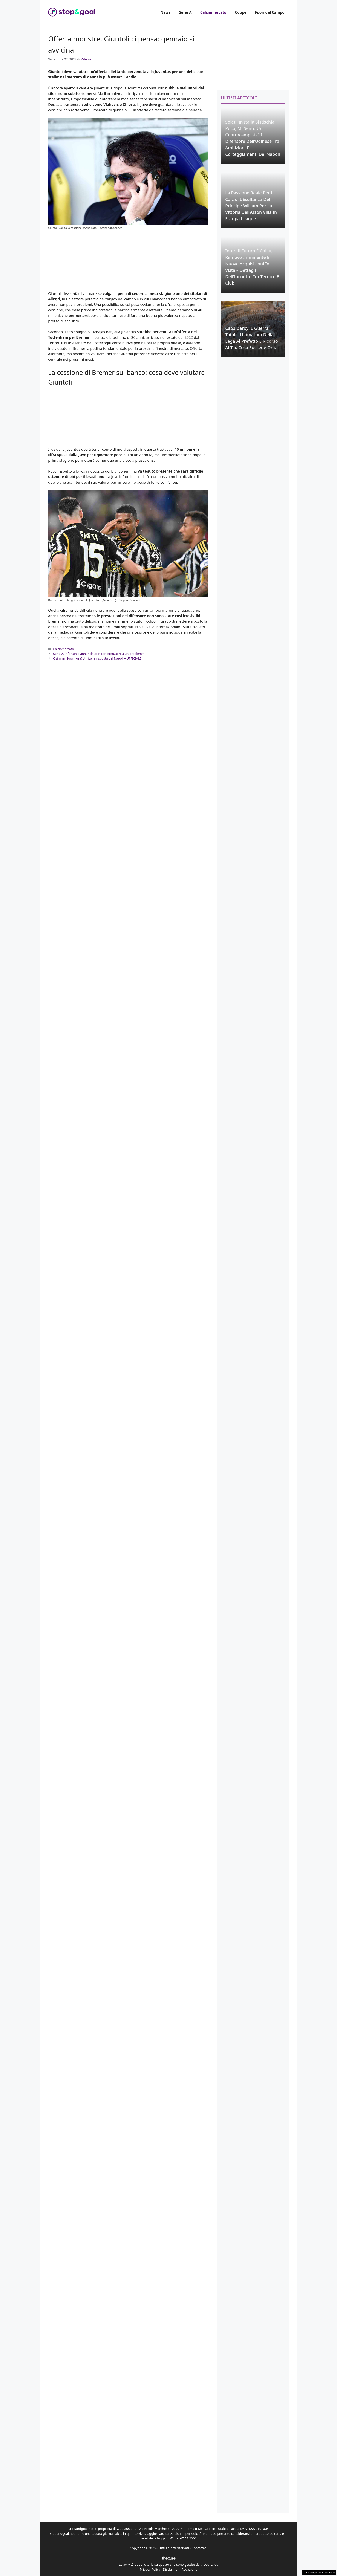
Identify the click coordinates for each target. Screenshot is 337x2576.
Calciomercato (213, 12)
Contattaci (199, 2548)
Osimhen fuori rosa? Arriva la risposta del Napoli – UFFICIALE (97, 658)
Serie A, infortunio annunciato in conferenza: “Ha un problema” (99, 654)
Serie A (185, 12)
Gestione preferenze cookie (319, 2572)
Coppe (240, 12)
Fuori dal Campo (270, 12)
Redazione (189, 2569)
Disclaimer (171, 2569)
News (165, 12)
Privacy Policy (150, 2569)
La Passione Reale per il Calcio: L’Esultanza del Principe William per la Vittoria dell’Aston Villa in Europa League (251, 205)
